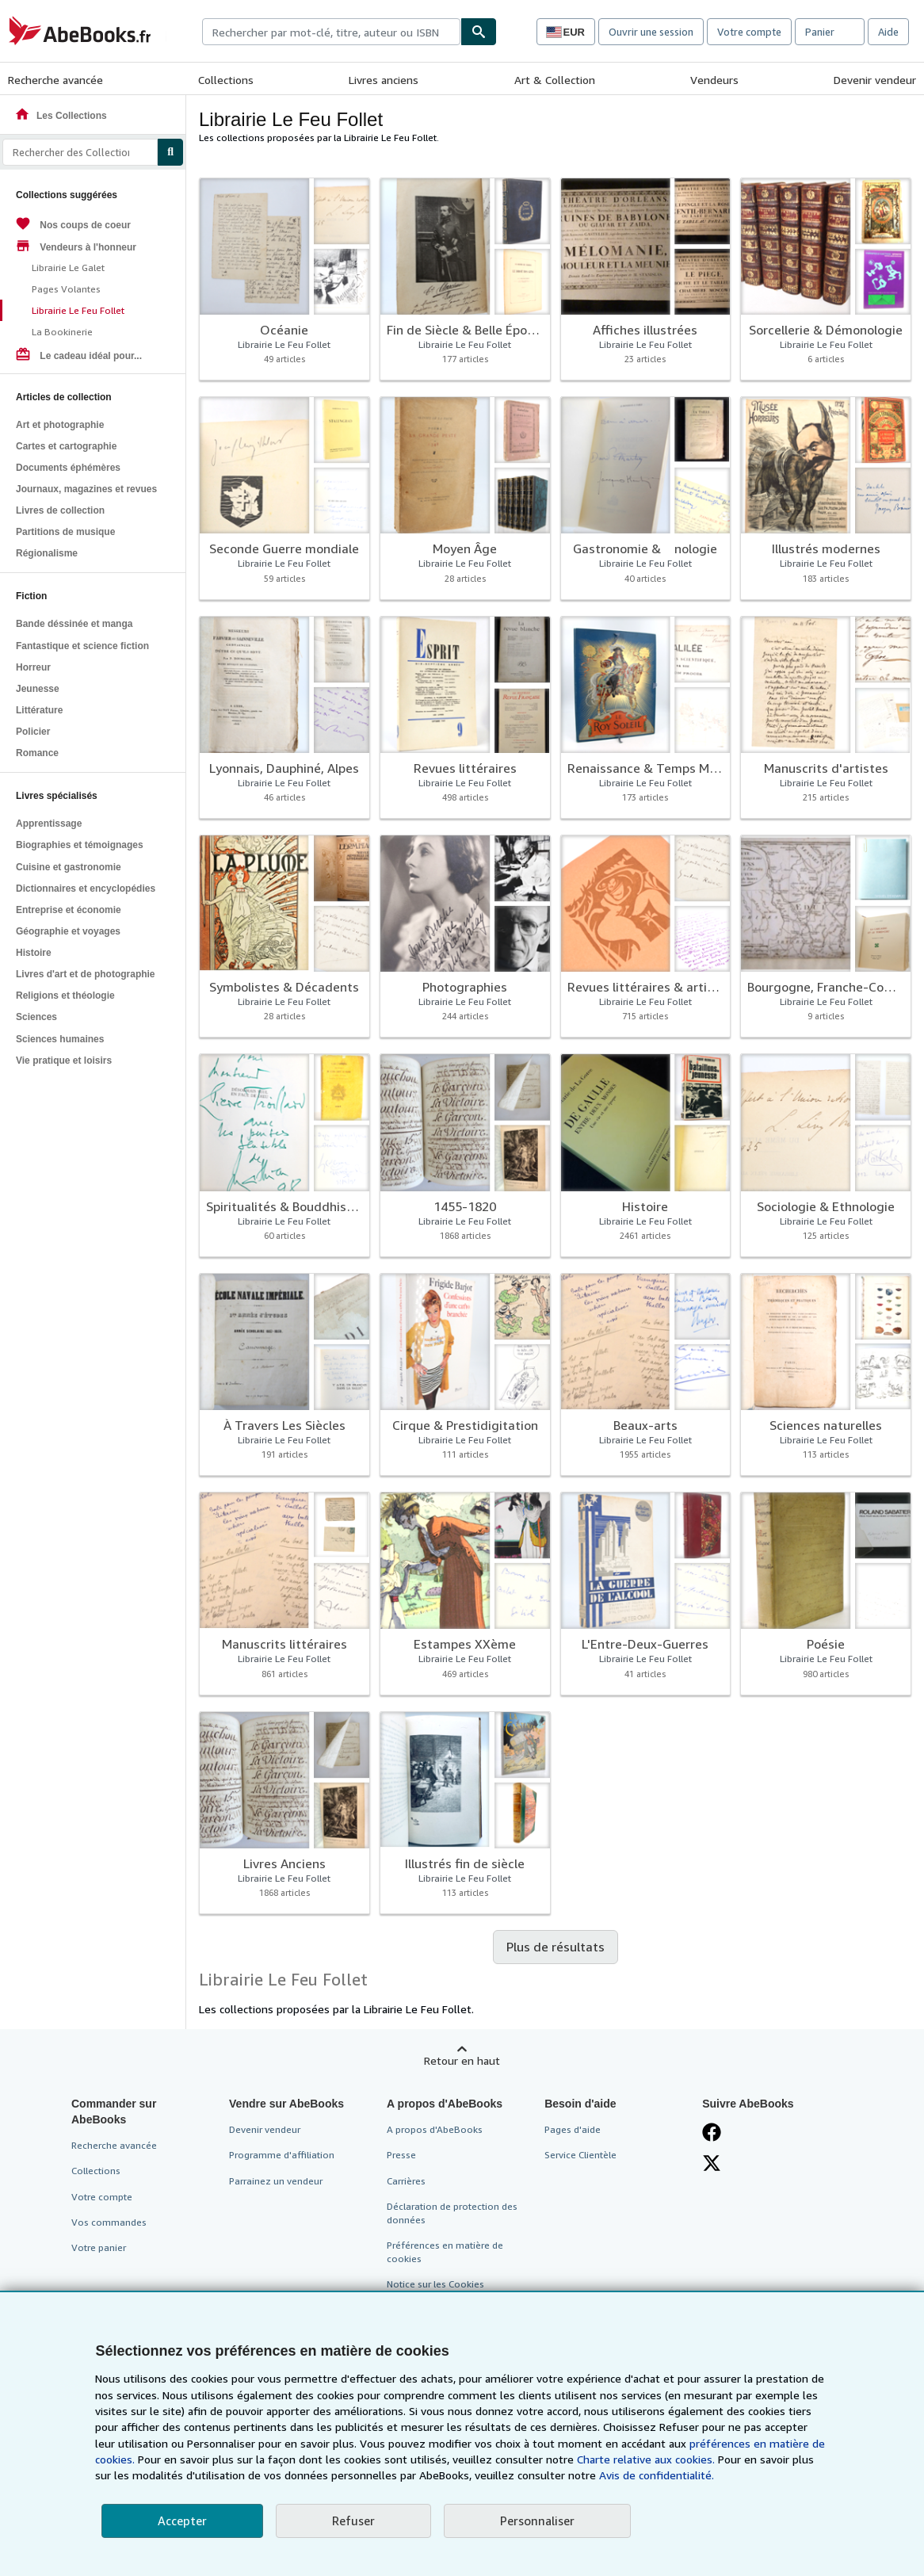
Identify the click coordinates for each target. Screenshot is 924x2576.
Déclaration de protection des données (452, 2213)
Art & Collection (554, 79)
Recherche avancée (55, 79)
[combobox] (331, 31)
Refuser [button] (353, 2520)
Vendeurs (714, 79)
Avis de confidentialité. (656, 2475)
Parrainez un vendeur (276, 2181)
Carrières (406, 2181)
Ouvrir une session (651, 31)
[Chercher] (478, 31)
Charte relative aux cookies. (647, 2459)
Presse (401, 2155)
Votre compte (749, 31)
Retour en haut (462, 2060)
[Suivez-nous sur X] (711, 2163)
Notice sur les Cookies (435, 2284)
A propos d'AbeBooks (435, 2129)
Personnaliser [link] (537, 2520)
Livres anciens (383, 79)
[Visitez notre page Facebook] (711, 2132)
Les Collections (60, 115)
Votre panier (98, 2247)
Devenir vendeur (875, 79)
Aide (888, 31)
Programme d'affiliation (281, 2155)
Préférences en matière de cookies (445, 2252)
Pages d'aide (572, 2129)
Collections (226, 79)
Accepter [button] (182, 2520)
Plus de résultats (555, 1947)
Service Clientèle (580, 2155)
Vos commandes (109, 2222)
